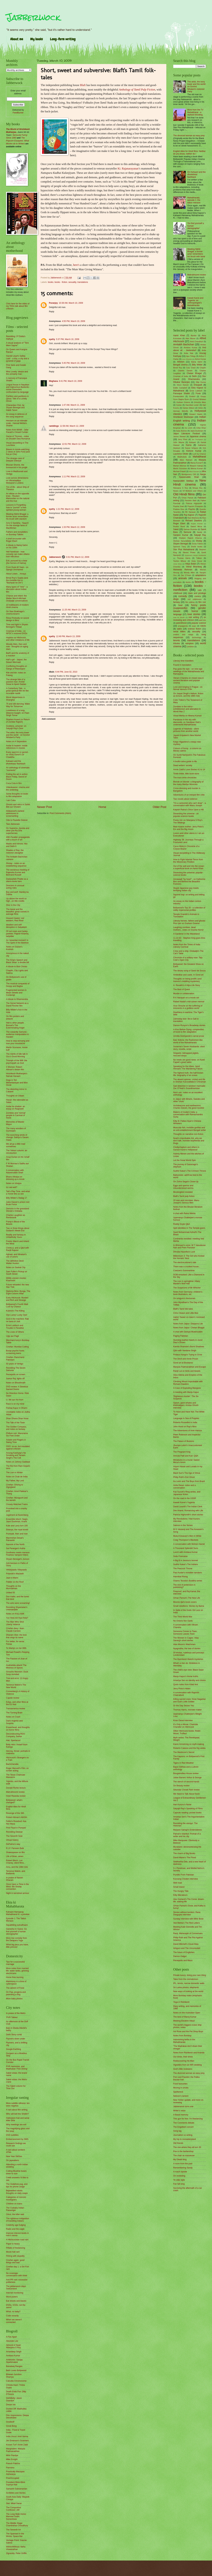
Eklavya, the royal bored (17, 1529)
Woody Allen (189, 573)
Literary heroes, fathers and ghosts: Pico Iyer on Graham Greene (189, 922)
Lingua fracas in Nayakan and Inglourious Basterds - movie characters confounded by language (18, 388)
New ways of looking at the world (188, 1991)
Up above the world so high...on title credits (16, 899)
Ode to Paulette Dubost (16, 820)
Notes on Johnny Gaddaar (18, 1462)
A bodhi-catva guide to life (185, 761)
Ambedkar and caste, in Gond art (188, 975)
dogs (176, 599)
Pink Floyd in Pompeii (16, 1828)
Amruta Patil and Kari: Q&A (185, 1456)
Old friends (178, 2143)
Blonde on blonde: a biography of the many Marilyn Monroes (188, 783)
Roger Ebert (179, 523)
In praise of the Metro (16, 2013)
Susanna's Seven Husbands (195, 555)
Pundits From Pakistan (183, 1875)
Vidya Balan (190, 564)
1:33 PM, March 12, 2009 (73, 527)
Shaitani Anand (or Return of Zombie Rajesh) (18, 720)
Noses (175, 491)
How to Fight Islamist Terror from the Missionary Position (188, 860)
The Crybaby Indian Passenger (15, 2209)
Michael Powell (179, 471)
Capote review (12, 1698)
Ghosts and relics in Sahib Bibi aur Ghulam (18, 805)
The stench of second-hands (186, 1781)
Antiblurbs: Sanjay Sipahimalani (14, 2361)
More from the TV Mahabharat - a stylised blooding (195, 112)
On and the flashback (196, 174)
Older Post (159, 807)
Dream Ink (11, 2404)
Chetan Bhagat (194, 373)
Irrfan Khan (201, 428)
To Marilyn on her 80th (16, 1648)
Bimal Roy (177, 368)
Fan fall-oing (179, 2184)
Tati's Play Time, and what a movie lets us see (18, 1192)
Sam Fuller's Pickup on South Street (16, 1272)
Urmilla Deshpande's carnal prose (188, 1036)
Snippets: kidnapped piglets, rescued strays (186, 1054)
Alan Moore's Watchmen (184, 1644)
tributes (176, 643)
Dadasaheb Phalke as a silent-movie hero (17, 880)
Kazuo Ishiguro (191, 448)
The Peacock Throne (182, 1568)
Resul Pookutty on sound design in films (17, 619)
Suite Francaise (180, 1556)
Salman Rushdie (190, 529)
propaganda (183, 626)
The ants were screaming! (18, 1603)
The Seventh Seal (14, 1836)
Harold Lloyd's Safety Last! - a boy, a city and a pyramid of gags (17, 358)
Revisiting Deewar (14, 1832)
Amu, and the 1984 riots (17, 1867)
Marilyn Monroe (179, 466)
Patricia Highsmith (194, 503)
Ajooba (193, 335)
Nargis (203, 474)
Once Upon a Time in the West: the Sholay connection (17, 1886)
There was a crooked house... (186, 1266)
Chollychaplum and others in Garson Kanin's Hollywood (186, 1148)
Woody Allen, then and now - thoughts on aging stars (17, 646)
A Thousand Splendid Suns (185, 1548)
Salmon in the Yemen (183, 1525)
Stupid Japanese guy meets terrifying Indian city (186, 889)
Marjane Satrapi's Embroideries (187, 1830)
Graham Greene (183, 402)
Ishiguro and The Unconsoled (186, 1948)
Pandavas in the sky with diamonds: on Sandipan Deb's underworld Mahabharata (187, 722)
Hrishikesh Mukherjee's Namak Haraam (16, 1074)
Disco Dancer (183, 385)
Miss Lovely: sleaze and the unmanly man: (17, 372)
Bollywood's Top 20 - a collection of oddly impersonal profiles (189, 908)
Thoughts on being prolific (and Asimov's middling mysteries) (187, 980)
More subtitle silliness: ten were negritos (18, 2104)
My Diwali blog (179, 2159)
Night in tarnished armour (17, 1893)
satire (179, 629)
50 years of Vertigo (14, 1364)
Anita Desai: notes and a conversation (184, 1486)
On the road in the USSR (184, 1498)
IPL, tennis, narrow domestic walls (188, 1983)
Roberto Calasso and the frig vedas (189, 1748)
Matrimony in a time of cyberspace (16, 1982)
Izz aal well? (11, 1187)
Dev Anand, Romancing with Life (188, 1510)
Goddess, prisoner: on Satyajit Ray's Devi (16, 727)
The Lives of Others (15, 1332)
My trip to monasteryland (184, 2139)
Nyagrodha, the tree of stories (186, 1648)
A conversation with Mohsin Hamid (189, 1544)
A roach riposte (180, 2171)
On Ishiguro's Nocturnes (184, 1298)
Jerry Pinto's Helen (181, 1688)
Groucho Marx (200, 402)
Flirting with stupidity (15, 2256)
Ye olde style (179, 2180)
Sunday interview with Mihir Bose (188, 1919)
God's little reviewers (182, 2069)
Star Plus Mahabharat (183, 549)
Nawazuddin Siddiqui (183, 481)
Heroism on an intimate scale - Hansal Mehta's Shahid (16, 423)
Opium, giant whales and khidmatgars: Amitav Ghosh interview (185, 1405)
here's (76, 264)
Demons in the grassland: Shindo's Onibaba (17, 1209)
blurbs (188, 582)
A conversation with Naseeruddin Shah (15, 1171)
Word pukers (12, 2297)
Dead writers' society (182, 765)
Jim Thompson (197, 439)
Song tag (177, 2131)
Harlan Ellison (189, 408)
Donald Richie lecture (16, 1788)
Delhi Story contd (14, 2034)
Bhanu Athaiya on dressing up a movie (15, 1178)
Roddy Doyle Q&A (181, 1224)
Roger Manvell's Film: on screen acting (17, 1769)
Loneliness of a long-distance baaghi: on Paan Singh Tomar (17, 713)
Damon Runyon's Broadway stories (189, 1025)
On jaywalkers (12, 2160)
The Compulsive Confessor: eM (13, 2508)
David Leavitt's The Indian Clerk (187, 1506)
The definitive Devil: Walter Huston (15, 1262)
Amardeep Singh (13, 2351)
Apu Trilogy (190, 356)
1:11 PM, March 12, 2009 (73, 476)
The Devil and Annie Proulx (185, 1359)
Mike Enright (11, 2459)
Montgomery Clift (188, 474)
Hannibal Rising (180, 1576)
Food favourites (180, 2084)
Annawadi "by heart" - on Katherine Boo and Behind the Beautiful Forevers (189, 881)
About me (16, 39)
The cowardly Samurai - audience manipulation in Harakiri (17, 1034)
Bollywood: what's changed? (14, 1801)
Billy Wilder (197, 365)
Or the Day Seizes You (183, 1705)
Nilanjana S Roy (180, 488)
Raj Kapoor (189, 515)
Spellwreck (178, 2092)
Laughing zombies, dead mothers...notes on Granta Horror (188, 928)
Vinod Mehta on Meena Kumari (187, 715)
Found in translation (182, 665)
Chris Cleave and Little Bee (185, 1313)
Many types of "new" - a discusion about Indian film (17, 589)
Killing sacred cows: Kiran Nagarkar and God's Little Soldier (189, 1700)
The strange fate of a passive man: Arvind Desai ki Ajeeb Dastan (16, 682)
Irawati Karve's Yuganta (184, 1502)
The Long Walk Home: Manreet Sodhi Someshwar (16, 2516)
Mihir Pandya (12, 2455)
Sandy (199, 532)
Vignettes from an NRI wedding (187, 2065)
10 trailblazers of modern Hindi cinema (17, 606)
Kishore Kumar (193, 451)
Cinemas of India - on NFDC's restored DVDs (16, 632)
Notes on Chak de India (17, 1476)
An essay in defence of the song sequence (16, 415)
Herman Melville (180, 411)
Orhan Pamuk (187, 498)
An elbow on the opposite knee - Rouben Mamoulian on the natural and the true (17, 497)
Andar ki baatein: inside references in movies (16, 746)
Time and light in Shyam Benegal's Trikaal (17, 625)
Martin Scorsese (180, 468)
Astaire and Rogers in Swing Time (16, 1441)
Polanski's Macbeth (15, 1573)
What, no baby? (13, 2311)
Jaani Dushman (196, 431)
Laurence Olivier (180, 454)
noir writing (194, 617)
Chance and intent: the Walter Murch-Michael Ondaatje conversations (17, 598)
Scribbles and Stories (16, 2493)
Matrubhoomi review (15, 1792)
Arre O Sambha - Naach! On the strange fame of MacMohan (17, 525)
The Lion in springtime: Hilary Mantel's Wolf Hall (186, 1282)
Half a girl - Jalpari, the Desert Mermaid (16, 660)
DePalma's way (13, 1844)
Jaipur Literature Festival (186, 433)
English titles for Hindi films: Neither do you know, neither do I (189, 152)
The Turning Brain (14, 1712)
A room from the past (182, 2163)
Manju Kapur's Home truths (185, 1676)
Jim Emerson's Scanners (17, 2440)
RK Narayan (190, 512)
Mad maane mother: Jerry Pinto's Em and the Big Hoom (188, 827)
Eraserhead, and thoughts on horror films (18, 1728)
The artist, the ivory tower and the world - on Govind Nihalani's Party (18, 735)
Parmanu (10, 2467)
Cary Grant (191, 368)
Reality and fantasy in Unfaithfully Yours (16, 1236)
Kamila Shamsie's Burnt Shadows (188, 1346)
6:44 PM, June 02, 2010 (66, 672)
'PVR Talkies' (12, 2017)
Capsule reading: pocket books (187, 1812)
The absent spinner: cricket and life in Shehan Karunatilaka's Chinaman (189, 1080)
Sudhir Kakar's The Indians (185, 1564)
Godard (192, 396)
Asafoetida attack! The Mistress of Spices (16, 1666)
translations (82, 282)
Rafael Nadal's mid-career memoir (188, 1001)
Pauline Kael (178, 506)
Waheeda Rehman (182, 569)
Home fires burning (14, 1977)
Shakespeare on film (15, 1852)
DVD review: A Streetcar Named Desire (17, 1387)
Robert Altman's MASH (16, 1817)
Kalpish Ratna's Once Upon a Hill (188, 809)
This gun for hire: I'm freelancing (188, 2119)
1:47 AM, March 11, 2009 (73, 405)
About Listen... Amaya (16, 574)
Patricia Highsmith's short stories (188, 1514)
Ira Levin (188, 428)
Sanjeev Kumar (180, 535)
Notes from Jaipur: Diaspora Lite (188, 1323)
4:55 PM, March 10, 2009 (73, 321)
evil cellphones (194, 599)
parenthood (181, 623)
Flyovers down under (15, 2039)
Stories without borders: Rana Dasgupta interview (186, 1913)
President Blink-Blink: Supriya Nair (16, 2483)
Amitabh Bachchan (183, 344)
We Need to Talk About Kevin (186, 1794)
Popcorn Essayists (195, 506)
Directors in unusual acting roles (15, 886)
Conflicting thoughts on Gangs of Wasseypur (16, 667)
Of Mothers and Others (193, 491)
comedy (182, 596)
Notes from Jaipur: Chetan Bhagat (188, 1327)
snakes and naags (183, 634)
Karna (188, 445)
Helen (200, 408)
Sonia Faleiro (197, 544)
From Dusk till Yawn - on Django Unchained (17, 568)
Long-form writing (62, 39)
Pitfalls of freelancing (15, 2248)
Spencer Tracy (179, 547)
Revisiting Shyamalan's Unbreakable (16, 1608)
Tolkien (199, 558)
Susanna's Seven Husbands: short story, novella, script (189, 1047)
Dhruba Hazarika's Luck (184, 1252)
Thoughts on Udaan (15, 1096)
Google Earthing (13, 2049)
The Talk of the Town (15, 1422)
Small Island (178, 1887)
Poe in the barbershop (183, 2151)
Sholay (199, 541)
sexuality (72, 282)
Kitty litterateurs (180, 1895)
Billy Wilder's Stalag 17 (16, 1198)
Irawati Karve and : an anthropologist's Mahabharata (195, 302)
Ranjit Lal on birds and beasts (186, 1371)
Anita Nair (188, 353)
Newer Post (44, 807)
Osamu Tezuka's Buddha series (187, 1581)
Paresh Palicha (13, 2463)
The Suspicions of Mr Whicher (187, 1288)
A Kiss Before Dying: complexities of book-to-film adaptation (188, 1030)
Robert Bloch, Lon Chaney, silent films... (16, 1861)
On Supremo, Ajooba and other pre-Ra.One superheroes (17, 830)
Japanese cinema (198, 436)
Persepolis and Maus (183, 1960)
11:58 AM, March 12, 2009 (72, 426)
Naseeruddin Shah (189, 477)
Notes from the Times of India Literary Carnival (186, 945)
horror (194, 611)
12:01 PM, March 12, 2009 (74, 444)
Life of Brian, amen (14, 1856)
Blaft (83, 85)
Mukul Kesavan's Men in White (187, 1536)
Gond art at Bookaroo (183, 1363)
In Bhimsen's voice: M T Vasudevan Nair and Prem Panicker (189, 1246)
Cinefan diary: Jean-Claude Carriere (15, 1629)
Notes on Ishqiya (13, 1183)
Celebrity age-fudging (16, 2225)
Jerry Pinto (182, 439)
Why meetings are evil (16, 2124)
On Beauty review (181, 1785)
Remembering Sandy (183, 2168)
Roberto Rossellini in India (185, 1422)
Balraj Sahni (196, 362)
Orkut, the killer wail (15, 2214)
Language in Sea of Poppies (186, 1418)
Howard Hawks (196, 414)
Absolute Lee (12, 2341)
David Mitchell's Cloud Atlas (185, 1944)
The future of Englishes (183, 1952)
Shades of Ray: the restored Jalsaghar (15, 851)
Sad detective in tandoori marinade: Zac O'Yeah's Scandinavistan (189, 1087)
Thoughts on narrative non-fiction (188, 1134)
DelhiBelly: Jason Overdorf (14, 2399)
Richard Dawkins (193, 520)
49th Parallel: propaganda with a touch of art (18, 838)
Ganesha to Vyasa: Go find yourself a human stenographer (16, 1931)
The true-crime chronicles (184, 777)
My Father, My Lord (15, 1480)
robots (203, 626)
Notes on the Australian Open (186, 2013)
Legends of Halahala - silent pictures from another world (186, 730)
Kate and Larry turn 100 (17, 1525)
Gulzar (179, 405)
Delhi (194, 376)
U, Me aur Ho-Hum (14, 1400)
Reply (51, 311)
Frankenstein (178, 396)
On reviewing (179, 2176)
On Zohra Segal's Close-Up (185, 1181)
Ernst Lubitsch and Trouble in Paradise (15, 1326)
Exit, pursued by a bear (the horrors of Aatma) (16, 561)
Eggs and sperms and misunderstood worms (183, 1186)
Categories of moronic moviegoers (16, 2198)
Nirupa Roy (198, 488)
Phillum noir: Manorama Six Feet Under (17, 1434)
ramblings (54, 426)
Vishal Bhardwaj (194, 567)
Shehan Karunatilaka (182, 541)
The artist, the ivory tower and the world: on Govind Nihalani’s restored (196, 87)
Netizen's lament (180, 2096)
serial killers (179, 631)
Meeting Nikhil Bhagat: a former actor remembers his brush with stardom (17, 516)
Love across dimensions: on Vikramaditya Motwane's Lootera (17, 480)
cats (199, 590)
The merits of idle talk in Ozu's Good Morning (17, 1055)
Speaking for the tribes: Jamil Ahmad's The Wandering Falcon (188, 1067)
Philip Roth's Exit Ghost (184, 1477)
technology (196, 637)
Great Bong (11, 2426)
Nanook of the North (15, 1544)
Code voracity (12, 2315)
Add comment (48, 719)
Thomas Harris (183, 558)
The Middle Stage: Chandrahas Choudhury (17, 2524)
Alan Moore (190, 338)
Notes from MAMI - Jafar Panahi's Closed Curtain (17, 431)
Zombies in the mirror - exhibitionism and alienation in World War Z (187, 709)
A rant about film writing (16, 2110)
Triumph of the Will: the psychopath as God (16, 1061)
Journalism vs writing (182, 2135)
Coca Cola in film (14, 783)
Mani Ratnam (186, 460)
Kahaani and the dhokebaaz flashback (15, 762)
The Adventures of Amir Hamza (187, 1430)
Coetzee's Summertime (184, 1270)
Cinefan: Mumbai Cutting (17, 1347)
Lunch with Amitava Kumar (185, 1552)
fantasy (176, 602)
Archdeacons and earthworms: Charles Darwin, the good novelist (188, 1106)
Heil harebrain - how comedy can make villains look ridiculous (17, 554)
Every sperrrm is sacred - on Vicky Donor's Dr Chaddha (17, 754)
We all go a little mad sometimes (15, 1145)
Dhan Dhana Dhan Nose (17, 1418)
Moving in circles (180, 2088)
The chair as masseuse (184, 2155)
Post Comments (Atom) (60, 813)
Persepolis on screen (15, 1374)
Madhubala (181, 457)
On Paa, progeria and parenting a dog (16, 1993)
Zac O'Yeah (186, 575)
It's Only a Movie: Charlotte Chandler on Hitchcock (185, 1725)
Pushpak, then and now (17, 1534)
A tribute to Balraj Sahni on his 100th (17, 546)
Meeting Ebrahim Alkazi (184, 2021)
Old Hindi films (184, 494)
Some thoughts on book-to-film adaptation (17, 795)
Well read (177, 1883)
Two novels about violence (185, 799)
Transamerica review (15, 1708)
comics (197, 596)
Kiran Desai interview (183, 1720)
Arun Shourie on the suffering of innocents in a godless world (187, 1007)
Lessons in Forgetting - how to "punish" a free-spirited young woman (16, 507)
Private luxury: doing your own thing (189, 1975)
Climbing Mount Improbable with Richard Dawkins (188, 1382)
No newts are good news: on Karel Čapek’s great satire (189, 1061)
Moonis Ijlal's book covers (185, 1602)
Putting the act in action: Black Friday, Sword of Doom (17, 776)
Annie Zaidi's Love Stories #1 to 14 (189, 769)
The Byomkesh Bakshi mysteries (188, 1659)
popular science (198, 623)
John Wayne (178, 442)
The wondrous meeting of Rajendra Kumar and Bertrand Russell (17, 872)
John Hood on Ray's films (184, 1426)
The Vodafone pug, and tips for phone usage (16, 2185)
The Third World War (182, 1616)
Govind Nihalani (199, 399)
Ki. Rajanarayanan (128, 168)
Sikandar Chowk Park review (186, 1790)
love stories (194, 614)
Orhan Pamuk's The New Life (186, 1598)
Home (102, 807)
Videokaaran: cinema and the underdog (17, 788)
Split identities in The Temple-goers (189, 1228)
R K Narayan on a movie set (186, 997)
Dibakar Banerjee (181, 382)
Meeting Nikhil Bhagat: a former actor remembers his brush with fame (196, 253)
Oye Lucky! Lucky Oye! (16, 1315)
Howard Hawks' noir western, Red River (15, 919)
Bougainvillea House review (186, 1773)
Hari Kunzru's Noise (182, 1804)
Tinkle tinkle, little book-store (186, 773)
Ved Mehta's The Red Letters (186, 1923)
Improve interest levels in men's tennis (17, 2234)
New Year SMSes (14, 2156)
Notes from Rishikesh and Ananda (188, 2052)
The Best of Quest (181, 989)
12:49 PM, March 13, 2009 (68, 636)
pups (194, 626)
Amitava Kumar (13, 2355)
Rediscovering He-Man (183, 2061)
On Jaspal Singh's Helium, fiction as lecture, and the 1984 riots (188, 694)
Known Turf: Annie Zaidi (17, 2445)
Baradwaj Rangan (14, 2366)
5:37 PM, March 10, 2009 (67, 339)
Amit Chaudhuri (196, 341)
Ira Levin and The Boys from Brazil (189, 1481)
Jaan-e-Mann (12, 1578)
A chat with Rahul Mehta (184, 1213)
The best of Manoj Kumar (184, 2017)
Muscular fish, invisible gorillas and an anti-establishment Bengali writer (189, 1128)
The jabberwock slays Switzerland (16, 2287)
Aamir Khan (179, 335)
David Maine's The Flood (184, 1857)
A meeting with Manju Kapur (186, 1392)
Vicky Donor (196, 561)
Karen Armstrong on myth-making (188, 1744)
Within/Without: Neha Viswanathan (15, 2548)
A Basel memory (180, 2115)
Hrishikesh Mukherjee (183, 417)
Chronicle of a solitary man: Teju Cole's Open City (188, 958)
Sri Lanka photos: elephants (186, 1987)
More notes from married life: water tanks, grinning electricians (17, 1971)
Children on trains (14, 2203)
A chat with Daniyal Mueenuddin (188, 1332)
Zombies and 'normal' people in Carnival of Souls (16, 1115)
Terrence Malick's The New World (16, 1686)
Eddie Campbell (180, 388)
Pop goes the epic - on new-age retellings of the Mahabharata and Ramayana (188, 671)
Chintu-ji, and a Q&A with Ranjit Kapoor (17, 1249)
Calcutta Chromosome (16, 2381)
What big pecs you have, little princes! (17, 1945)
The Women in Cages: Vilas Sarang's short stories (186, 1639)
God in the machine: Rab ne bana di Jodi (17, 1320)
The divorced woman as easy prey (189, 135)
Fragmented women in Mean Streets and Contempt (16, 992)
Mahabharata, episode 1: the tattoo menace (193, 200)
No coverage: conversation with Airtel (16, 2274)
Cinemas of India (180, 376)
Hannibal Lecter (192, 405)
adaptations (200, 575)
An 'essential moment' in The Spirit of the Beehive (17, 941)
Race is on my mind (15, 1404)
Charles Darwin (185, 371)
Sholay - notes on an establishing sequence (16, 864)
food (180, 605)
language (177, 614)
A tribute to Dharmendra (17, 999)
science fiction (194, 629)
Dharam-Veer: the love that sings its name (16, 1636)
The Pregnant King (181, 1452)
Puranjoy (53, 303)
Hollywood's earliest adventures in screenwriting (15, 813)
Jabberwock (33, 17)
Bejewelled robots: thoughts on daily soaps (17, 2191)
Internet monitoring (14, 2293)
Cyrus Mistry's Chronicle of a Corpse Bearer (186, 847)
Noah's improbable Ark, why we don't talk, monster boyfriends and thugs (188, 1140)
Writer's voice (179, 2110)
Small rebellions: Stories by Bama (188, 1606)
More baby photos (14, 1998)
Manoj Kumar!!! (196, 463)
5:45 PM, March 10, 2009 (73, 363)
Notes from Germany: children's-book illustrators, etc (188, 1293)
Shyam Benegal (180, 543)
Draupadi (198, 385)
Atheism (180, 362)
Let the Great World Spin (184, 1160)
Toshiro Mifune (179, 561)
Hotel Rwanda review (16, 1796)
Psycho (191, 509)
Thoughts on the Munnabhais (13, 1587)
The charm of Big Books (184, 1853)
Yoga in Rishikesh (181, 2002)
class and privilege (197, 593)
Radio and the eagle (15, 2229)
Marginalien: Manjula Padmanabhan (15, 2449)
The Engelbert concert (183, 2127)
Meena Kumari (197, 468)
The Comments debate (183, 2123)
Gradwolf (10, 2422)
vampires (189, 643)
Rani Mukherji (193, 518)
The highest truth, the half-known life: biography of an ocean (188, 1074)
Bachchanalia (12, 1764)
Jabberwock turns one (183, 2106)
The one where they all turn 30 (187, 2147)
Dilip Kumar (201, 382)
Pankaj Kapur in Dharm (16, 1408)
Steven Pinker (189, 552)
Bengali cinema (180, 365)
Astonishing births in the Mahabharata (184, 2040)
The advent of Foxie (15, 1988)
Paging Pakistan (180, 1336)
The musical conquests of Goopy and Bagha (17, 984)
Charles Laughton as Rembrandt (15, 1216)
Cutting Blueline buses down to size (16, 2172)
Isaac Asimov (181, 431)
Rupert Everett (197, 524)
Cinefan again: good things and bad (15, 2261)
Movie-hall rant (12, 2252)
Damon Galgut (179, 1956)
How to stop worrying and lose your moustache (17, 1042)
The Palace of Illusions (183, 1441)
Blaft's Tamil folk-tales (183, 1309)
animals (182, 578)
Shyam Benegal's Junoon (17, 1559)
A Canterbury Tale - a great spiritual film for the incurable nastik (17, 691)
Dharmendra (194, 379)
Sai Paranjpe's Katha (15, 1548)
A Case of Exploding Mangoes (187, 1388)
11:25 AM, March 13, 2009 (74, 610)
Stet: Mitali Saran (14, 2503)
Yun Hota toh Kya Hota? (17, 1618)
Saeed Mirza (196, 526)
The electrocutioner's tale (184, 1262)
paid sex (202, 620)
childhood (177, 593)
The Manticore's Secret (183, 1752)
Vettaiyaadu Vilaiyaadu (16, 1570)
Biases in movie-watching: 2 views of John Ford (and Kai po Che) (18, 452)
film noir (202, 602)
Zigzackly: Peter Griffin (16, 2553)
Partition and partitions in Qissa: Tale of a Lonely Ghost (17, 398)
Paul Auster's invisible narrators (187, 1572)
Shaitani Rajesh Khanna (190, 538)
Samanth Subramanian (16, 2489)
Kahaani (192, 442)
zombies (190, 647)
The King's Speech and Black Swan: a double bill (17, 961)
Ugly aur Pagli (12, 1336)
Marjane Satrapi (196, 466)
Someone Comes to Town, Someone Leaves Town (185, 1632)
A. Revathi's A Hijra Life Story (186, 985)
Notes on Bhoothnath (15, 1383)
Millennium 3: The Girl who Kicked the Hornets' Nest (188, 1257)
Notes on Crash (13, 1717)
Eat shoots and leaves (16, 2301)
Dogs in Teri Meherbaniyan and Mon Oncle (17, 1082)
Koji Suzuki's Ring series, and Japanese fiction (186, 1493)
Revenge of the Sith (15, 1813)
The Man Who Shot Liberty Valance (15, 1623)
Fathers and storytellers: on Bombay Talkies (17, 533)
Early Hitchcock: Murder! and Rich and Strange (17, 1299)
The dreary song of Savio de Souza (189, 970)
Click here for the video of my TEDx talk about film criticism (17, 306)
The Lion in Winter (14, 1472)
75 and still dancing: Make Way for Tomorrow (18, 705)
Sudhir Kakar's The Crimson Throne (189, 1171)
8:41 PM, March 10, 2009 (70, 381)
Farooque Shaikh (181, 393)
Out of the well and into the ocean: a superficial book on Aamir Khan (188, 867)
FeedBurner (18, 112)
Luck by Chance (199, 454)
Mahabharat (199, 456)
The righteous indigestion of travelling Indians (17, 2219)
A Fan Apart (11, 2337)
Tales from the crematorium (185, 1979)
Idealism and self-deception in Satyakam (16, 926)
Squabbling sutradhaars (17, 1925)
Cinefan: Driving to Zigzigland (14, 1486)
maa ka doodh (179, 617)
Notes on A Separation (16, 741)
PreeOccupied (12, 2478)
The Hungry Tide (180, 1891)
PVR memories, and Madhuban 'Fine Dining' (17, 2067)
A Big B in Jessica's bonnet (185, 1560)
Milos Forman (194, 471)
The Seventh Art (13, 2530)
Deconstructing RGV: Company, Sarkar (15, 1735)
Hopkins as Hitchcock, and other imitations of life (17, 638)
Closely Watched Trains (17, 1504)
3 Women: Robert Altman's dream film (15, 1068)
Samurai (187, 532)
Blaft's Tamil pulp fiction (184, 1196)
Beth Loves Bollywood (16, 2370)
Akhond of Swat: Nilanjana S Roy (13, 2346)
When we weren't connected (14, 2320)
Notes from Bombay (182, 2035)
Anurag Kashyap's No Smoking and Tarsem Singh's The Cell (16, 1455)
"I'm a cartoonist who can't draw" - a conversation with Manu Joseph (189, 804)
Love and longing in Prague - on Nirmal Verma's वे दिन (187, 688)
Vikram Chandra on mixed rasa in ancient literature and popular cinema (188, 680)
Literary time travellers (183, 661)
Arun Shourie (187, 359)
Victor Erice (177, 564)
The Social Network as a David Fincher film (17, 1004)
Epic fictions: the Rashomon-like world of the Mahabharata (188, 1041)
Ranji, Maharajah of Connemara (187, 1933)
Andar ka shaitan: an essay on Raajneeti (15, 1107)
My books (36, 39)
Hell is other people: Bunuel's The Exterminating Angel (15, 1025)
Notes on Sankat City (15, 1267)
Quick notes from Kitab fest (185, 1684)
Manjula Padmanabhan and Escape (189, 1367)
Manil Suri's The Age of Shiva (186, 1473)
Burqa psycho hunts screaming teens (15, 1352)
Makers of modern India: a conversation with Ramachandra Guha (188, 1114)
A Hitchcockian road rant (17, 2239)
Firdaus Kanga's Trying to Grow (187, 1354)
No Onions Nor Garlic (183, 1621)
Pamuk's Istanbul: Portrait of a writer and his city (187, 1835)
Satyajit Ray (200, 535)
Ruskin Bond (179, 526)
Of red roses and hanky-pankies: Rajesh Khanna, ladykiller (17, 933)
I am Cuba (11, 800)
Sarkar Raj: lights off (15, 1378)
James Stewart (179, 436)
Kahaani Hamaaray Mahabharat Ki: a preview (17, 1913)
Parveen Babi (190, 500)
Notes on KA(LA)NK (15, 1614)
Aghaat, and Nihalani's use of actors (16, 1255)
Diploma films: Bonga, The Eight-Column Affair (18, 1292)
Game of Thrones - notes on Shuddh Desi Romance (18, 437)
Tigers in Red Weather (183, 1763)
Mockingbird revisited (183, 1192)
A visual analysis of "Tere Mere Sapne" (17, 344)
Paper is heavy (13, 2244)
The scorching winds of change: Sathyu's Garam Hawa (17, 1137)
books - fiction (60, 282)
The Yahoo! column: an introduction (16, 1151)
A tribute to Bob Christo (16, 966)
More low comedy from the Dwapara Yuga (16, 1939)
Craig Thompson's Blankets (185, 1540)
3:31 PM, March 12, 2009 (77, 557)
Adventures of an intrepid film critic (189, 795)
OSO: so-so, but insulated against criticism (18, 1447)
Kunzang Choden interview (185, 1879)
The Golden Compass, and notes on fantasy (16, 1428)
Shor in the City (13, 905)
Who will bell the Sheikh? (17, 2114)
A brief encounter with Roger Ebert (16, 539)
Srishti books (196, 547)
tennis (176, 640)
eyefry (52, 339)
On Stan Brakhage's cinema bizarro (15, 612)
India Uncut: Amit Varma (17, 2436)
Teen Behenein (13, 824)
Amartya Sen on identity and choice (189, 1680)
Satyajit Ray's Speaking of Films (188, 1808)
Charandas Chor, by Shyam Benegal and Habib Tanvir (15, 407)
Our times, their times (183, 2057)
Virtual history (12, 1840)
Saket (176, 529)
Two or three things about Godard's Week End (17, 1229)
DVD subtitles (12, 2135)
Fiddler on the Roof (15, 1582)
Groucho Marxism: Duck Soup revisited (17, 1673)
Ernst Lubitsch (196, 391)
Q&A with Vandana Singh (184, 1350)
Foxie (198, 393)
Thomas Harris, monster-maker (187, 1710)
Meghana (53, 381)
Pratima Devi (178, 509)
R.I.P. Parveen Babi (15, 1848)
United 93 (10, 1592)
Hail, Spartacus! (13, 1740)
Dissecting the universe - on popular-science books (186, 814)
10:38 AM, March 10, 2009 (71, 303)
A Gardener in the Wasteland (186, 934)
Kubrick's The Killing (15, 1311)
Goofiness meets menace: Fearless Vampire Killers (18, 1553)
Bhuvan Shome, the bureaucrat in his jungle (16, 466)
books (50, 282)
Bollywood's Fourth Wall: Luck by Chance (17, 1305)
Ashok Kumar (200, 359)
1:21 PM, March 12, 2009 (67, 509)
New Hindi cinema (189, 482)
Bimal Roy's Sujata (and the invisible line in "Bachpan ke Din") (17, 580)
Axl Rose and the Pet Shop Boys (188, 2031)
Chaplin (203, 368)
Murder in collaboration (183, 993)
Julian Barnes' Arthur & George (187, 1777)
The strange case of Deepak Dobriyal (15, 459)
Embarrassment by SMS (17, 2139)
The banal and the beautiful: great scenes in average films (17, 911)
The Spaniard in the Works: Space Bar (15, 2534)
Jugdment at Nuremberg (17, 1515)
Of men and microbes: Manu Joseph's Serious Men (186, 1201)
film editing (189, 602)
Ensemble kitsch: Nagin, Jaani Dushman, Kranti (17, 1520)
